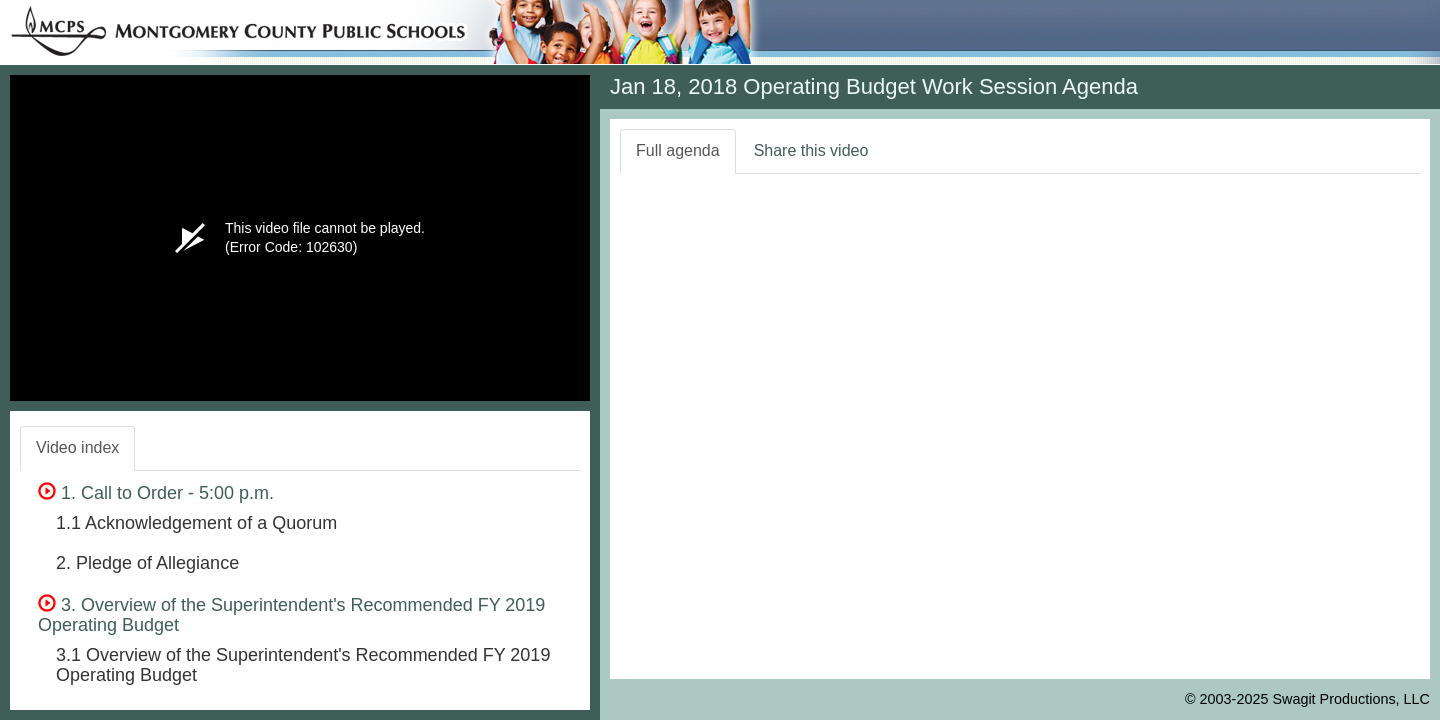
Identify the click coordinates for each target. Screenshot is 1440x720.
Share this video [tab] (811, 150)
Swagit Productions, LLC (1351, 699)
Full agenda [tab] (678, 150)
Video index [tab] (77, 447)
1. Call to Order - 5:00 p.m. (156, 493)
